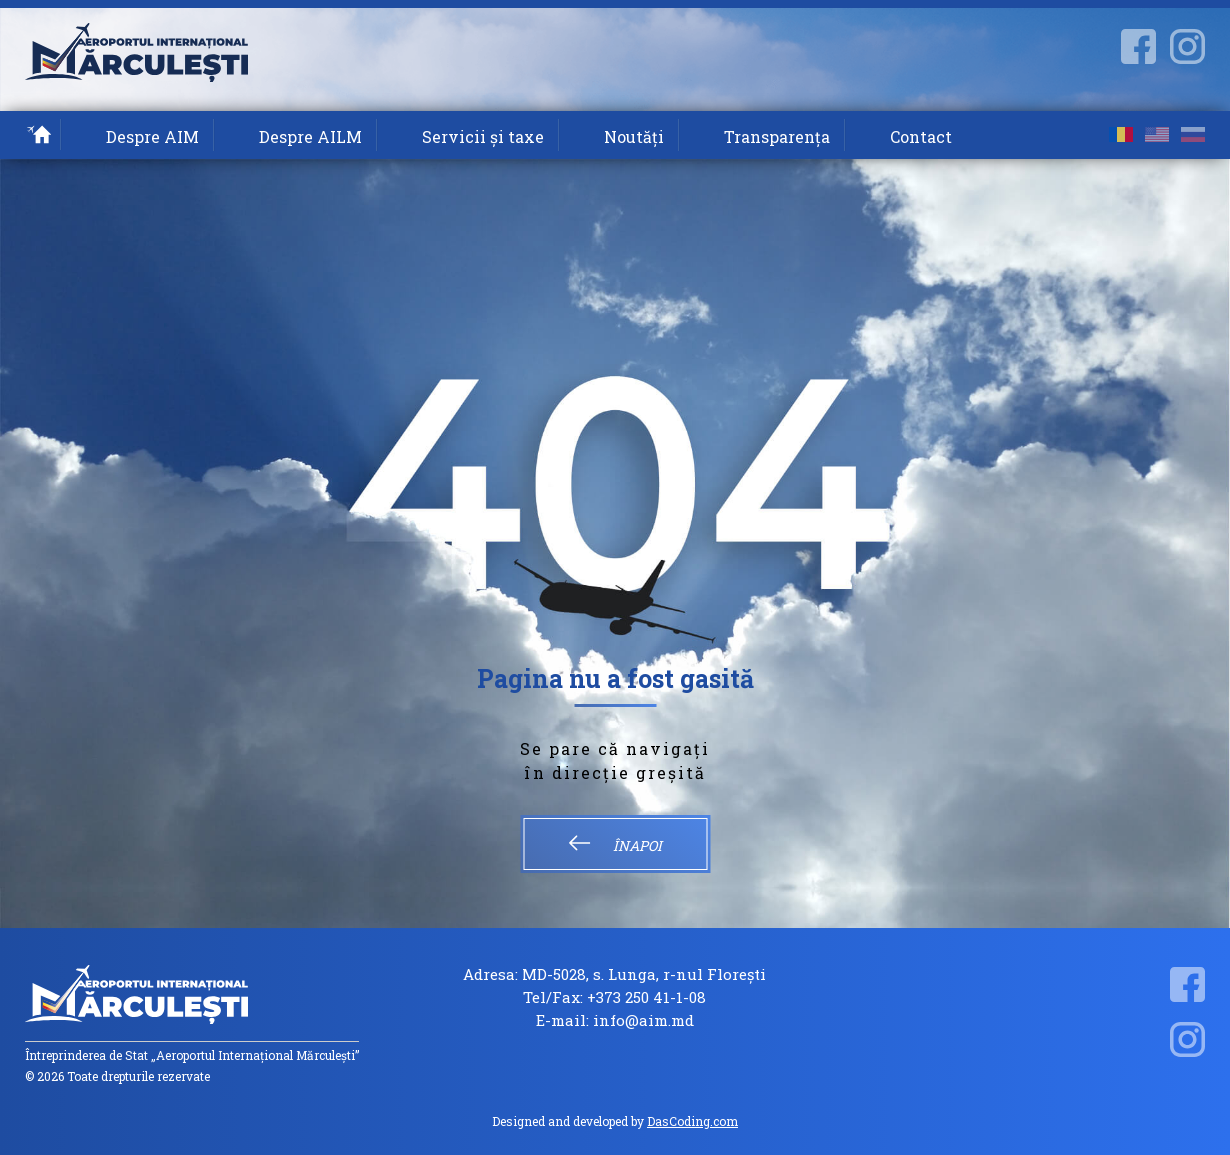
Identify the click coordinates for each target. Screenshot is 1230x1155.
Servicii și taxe (483, 136)
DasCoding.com (692, 1121)
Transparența (777, 136)
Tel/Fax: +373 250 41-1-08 (614, 997)
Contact (921, 136)
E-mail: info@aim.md (615, 1020)
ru (1193, 134)
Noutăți (634, 136)
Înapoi (615, 845)
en (1157, 134)
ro (1121, 134)
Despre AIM (152, 136)
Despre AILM (310, 136)
